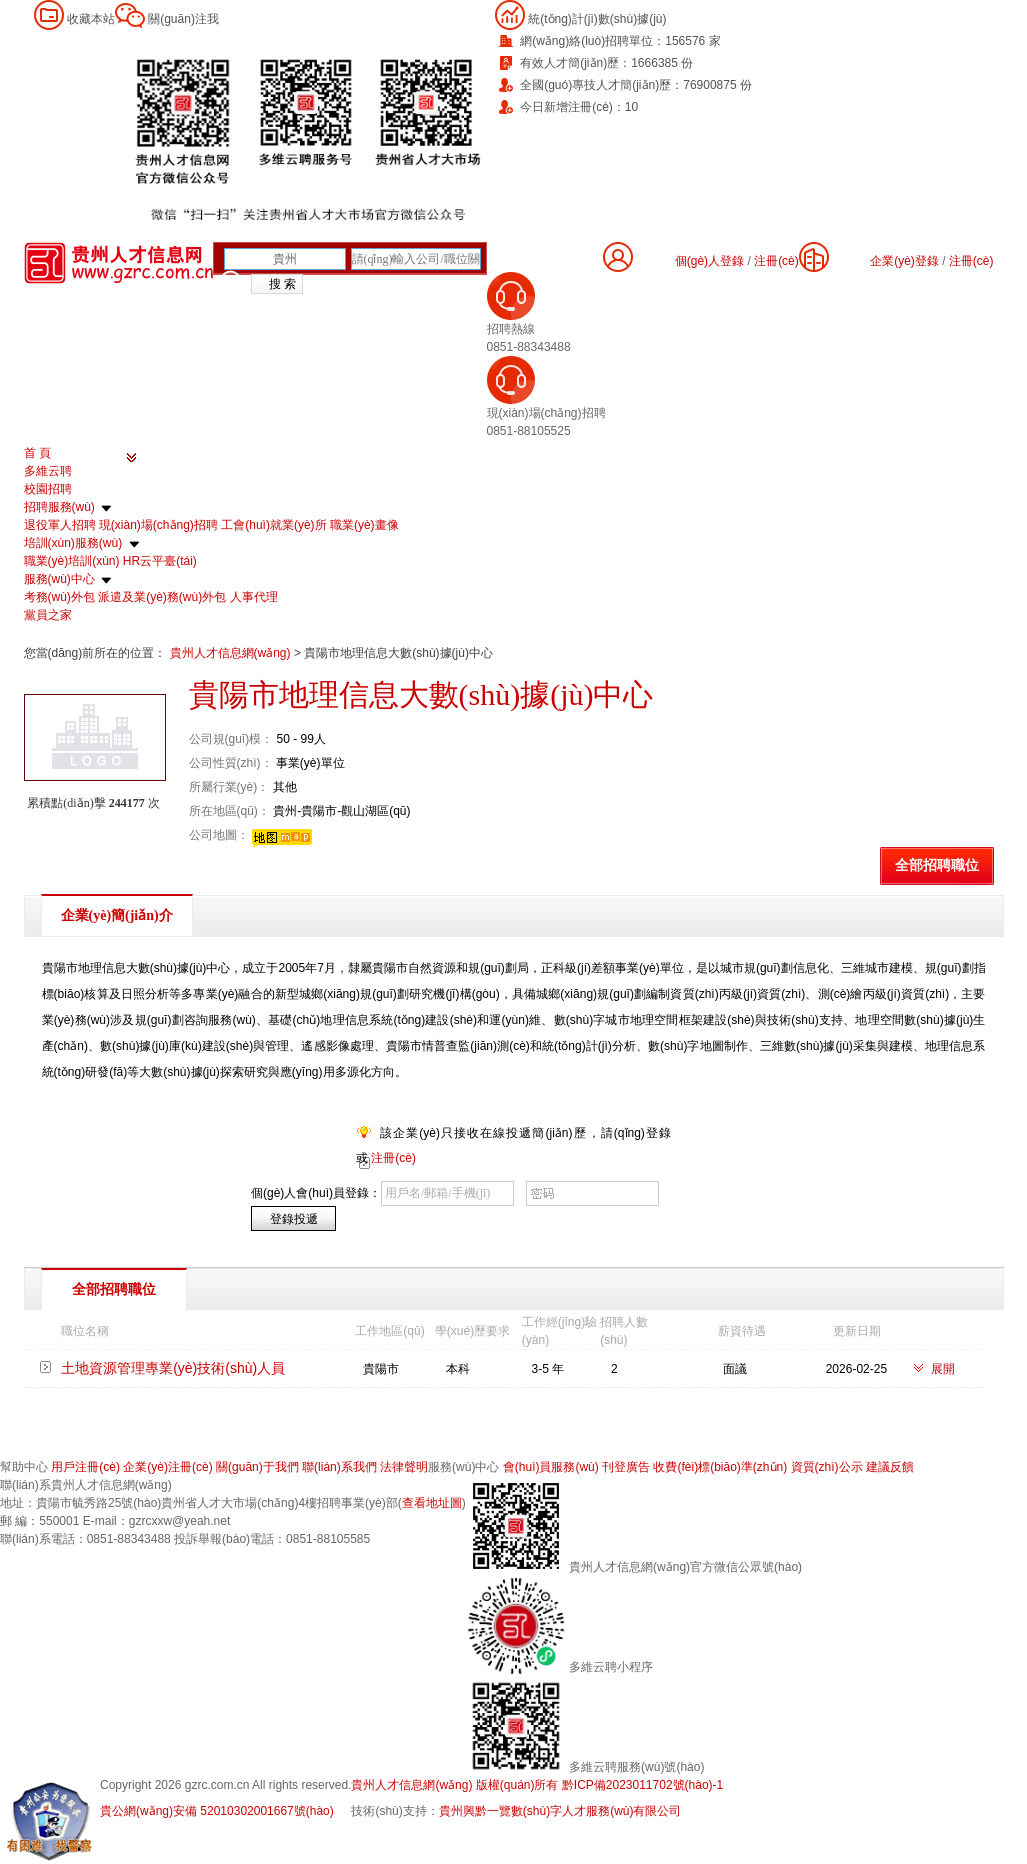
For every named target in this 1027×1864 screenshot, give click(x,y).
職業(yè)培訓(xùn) (72, 561)
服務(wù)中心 (59, 579)
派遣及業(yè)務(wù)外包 (162, 597)
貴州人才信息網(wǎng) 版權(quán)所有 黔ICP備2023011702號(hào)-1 (537, 1785)
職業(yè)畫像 (364, 525)
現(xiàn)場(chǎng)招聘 (158, 525)
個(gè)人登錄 (709, 261)
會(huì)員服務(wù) (551, 1467)
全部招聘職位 (937, 865)
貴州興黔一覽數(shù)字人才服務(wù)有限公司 (560, 1811)
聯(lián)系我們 (339, 1467)
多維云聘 (48, 471)
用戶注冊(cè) (85, 1467)
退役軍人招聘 (60, 525)
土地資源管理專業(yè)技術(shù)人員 (173, 1368)
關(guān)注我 (183, 19)
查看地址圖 (432, 1503)
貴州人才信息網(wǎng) (232, 653)
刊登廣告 (626, 1467)
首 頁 (37, 453)
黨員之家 (48, 615)
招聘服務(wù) (59, 507)
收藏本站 (91, 19)
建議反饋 (890, 1467)
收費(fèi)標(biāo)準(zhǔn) (720, 1467)
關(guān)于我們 (257, 1467)
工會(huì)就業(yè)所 (273, 525)
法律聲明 (404, 1467)
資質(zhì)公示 (827, 1467)
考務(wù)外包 (59, 597)
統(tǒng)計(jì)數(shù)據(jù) (597, 19)
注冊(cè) (971, 261)
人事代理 (254, 597)
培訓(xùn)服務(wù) (73, 543)
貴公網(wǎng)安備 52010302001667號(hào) (217, 1811)
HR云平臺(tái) (160, 561)
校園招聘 (48, 489)
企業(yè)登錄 (904, 261)
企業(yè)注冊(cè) (167, 1467)
